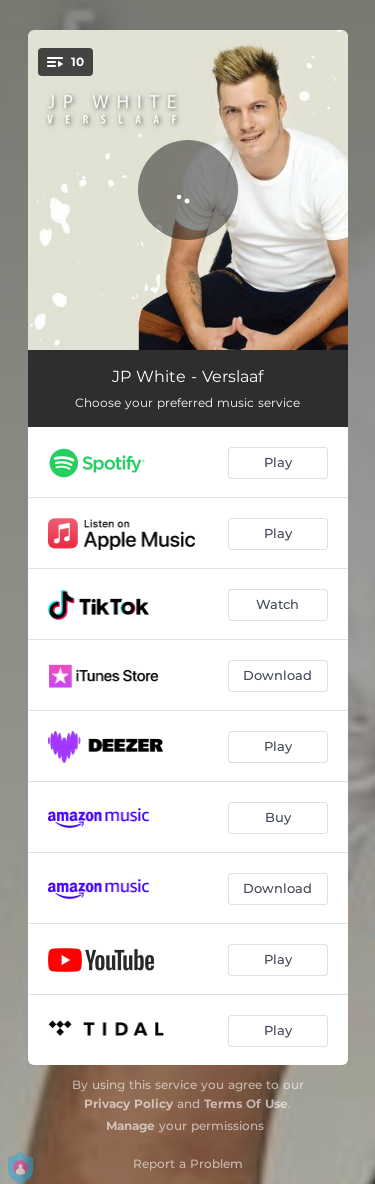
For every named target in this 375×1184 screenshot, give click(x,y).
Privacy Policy (128, 1103)
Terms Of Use (246, 1103)
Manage (130, 1125)
